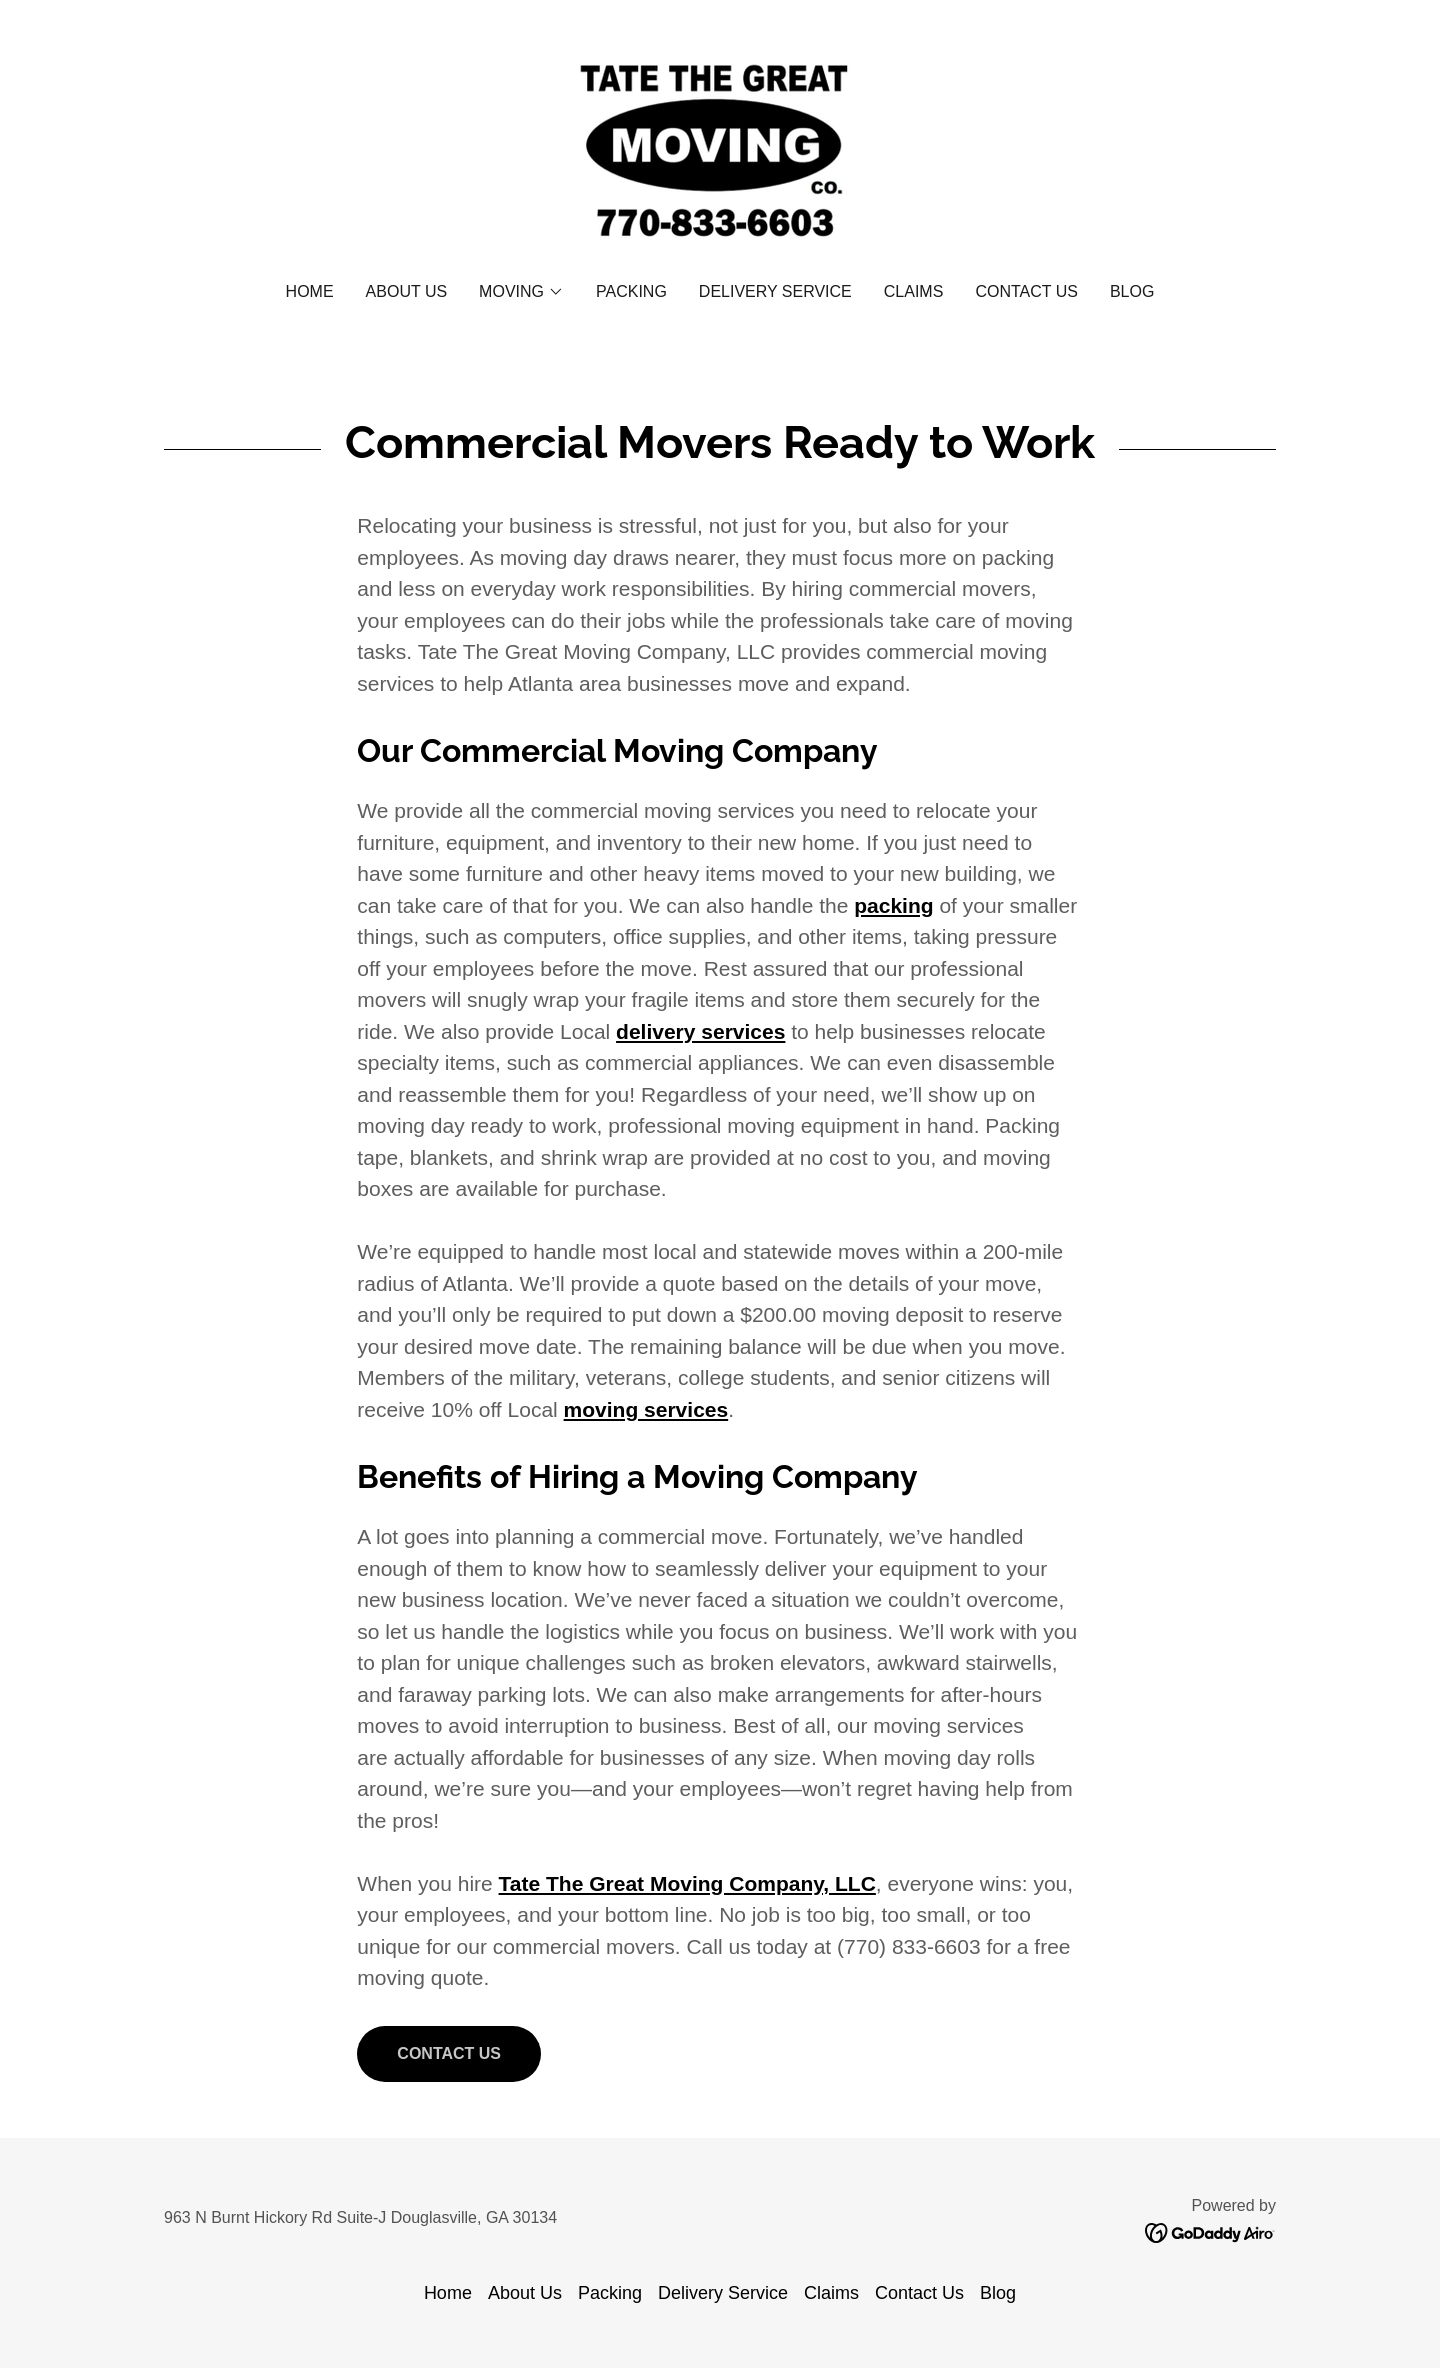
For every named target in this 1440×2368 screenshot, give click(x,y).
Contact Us (449, 2053)
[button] (521, 292)
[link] (719, 155)
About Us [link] (407, 291)
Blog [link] (1132, 291)
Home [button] (448, 2293)
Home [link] (310, 291)
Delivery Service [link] (775, 291)
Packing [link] (631, 291)
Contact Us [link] (1026, 291)
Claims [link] (914, 291)
